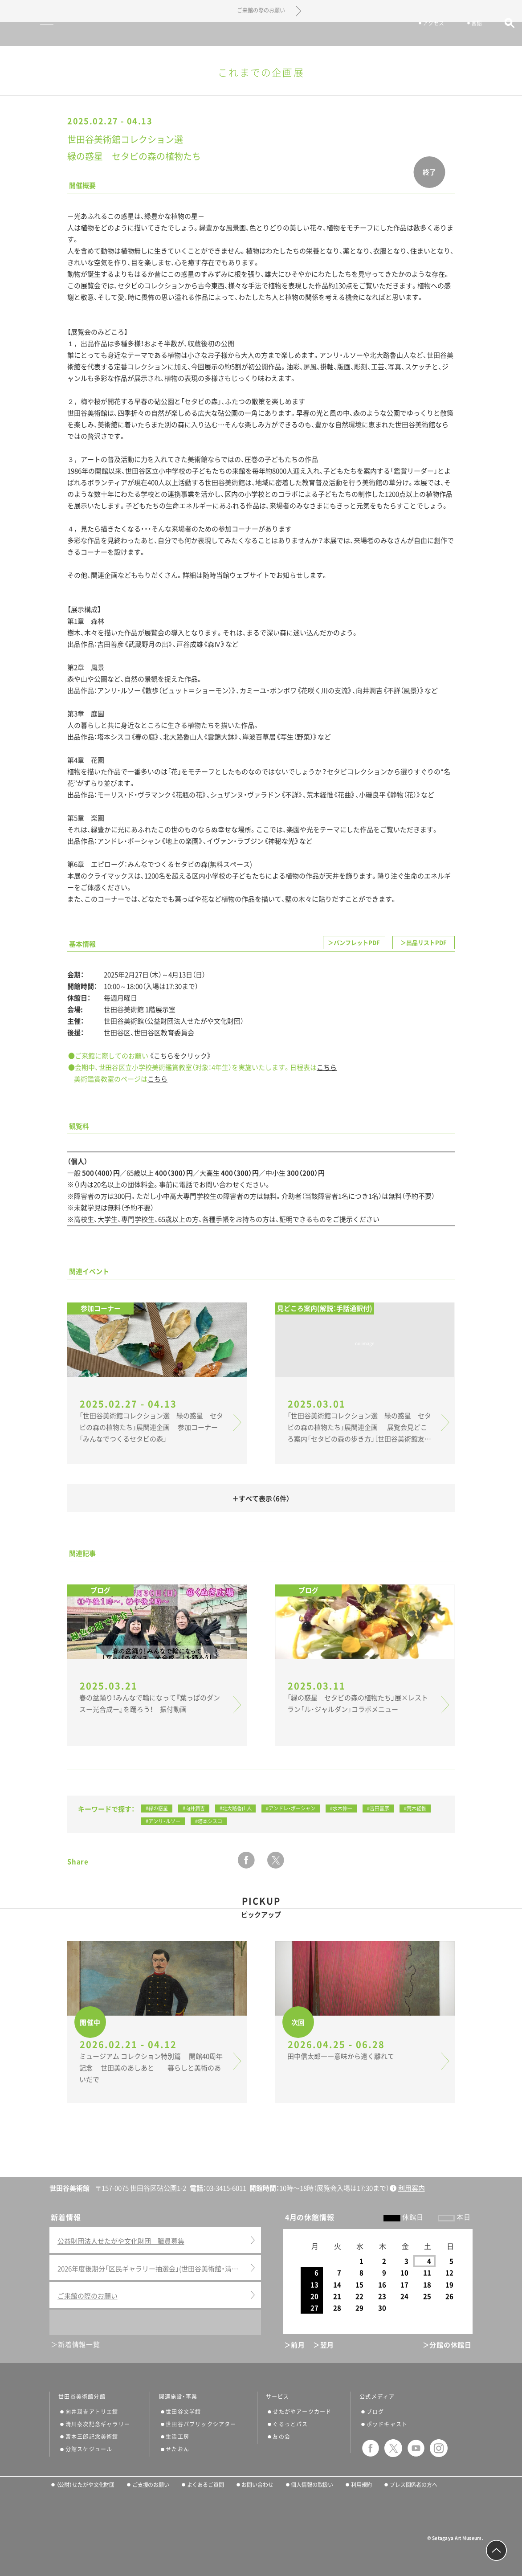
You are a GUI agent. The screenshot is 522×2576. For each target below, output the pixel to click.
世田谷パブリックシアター (201, 2424)
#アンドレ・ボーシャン (290, 1808)
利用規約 (361, 2484)
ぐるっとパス (290, 2424)
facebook (246, 1860)
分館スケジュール (89, 2449)
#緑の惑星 (157, 1808)
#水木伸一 (341, 1808)
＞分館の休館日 (447, 2345)
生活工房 (177, 2436)
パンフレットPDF (357, 943)
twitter (276, 1860)
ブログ (375, 2411)
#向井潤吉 (194, 1808)
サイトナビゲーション (27, 34)
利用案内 (411, 2188)
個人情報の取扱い (312, 2484)
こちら (327, 1067)
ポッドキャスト (387, 2424)
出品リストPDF (426, 943)
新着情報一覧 (79, 2344)
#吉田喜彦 (378, 1808)
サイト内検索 (499, 34)
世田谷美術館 (261, 33)
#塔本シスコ (208, 1821)
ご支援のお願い (150, 2484)
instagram (439, 2448)
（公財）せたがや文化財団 (86, 2484)
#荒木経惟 (415, 1808)
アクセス (423, 34)
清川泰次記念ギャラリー (97, 2424)
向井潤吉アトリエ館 (91, 2411)
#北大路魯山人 (236, 1808)
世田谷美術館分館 (82, 2396)
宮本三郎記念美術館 (91, 2436)
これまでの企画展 (261, 73)
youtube (416, 2448)
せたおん (177, 2449)
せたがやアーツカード (302, 2411)
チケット (374, 34)
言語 (466, 34)
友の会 (281, 2436)
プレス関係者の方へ (413, 2484)
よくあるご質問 (205, 2484)
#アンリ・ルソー (163, 1821)
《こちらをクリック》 (180, 1056)
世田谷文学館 (183, 2411)
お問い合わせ (257, 2484)
